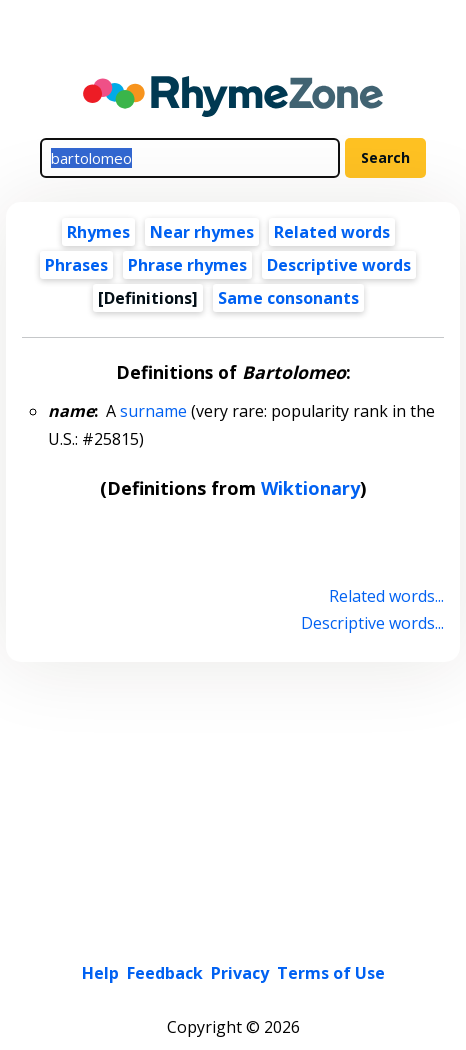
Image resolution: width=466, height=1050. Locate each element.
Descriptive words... (372, 623)
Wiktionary (310, 488)
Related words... (386, 596)
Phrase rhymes (187, 265)
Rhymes (98, 232)
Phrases (76, 265)
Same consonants (288, 298)
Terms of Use (331, 973)
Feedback (165, 973)
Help (100, 973)
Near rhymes (202, 232)
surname (153, 411)
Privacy (240, 973)
